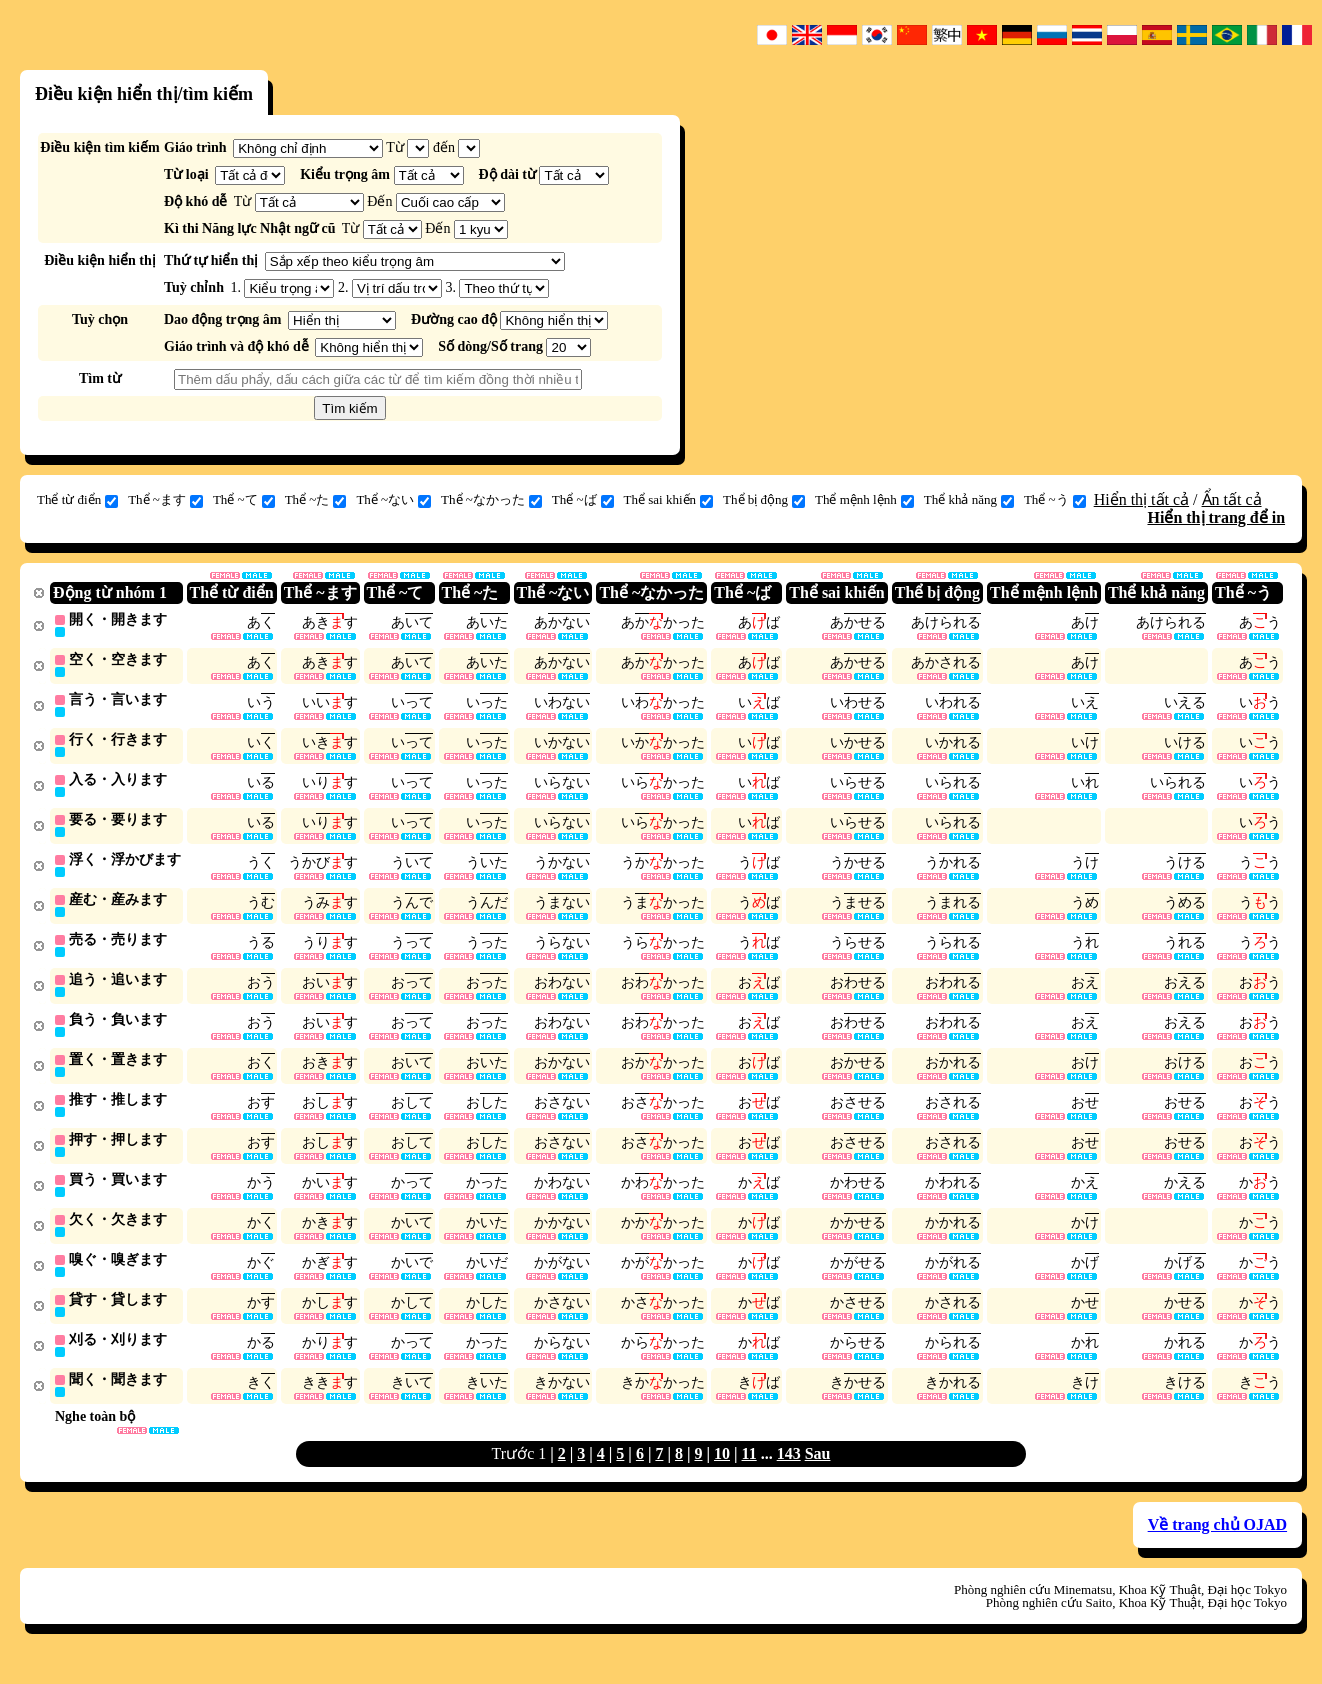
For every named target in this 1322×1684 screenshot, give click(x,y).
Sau (818, 1473)
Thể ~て (244, 500)
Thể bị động (764, 500)
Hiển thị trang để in (1216, 517)
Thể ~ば (583, 500)
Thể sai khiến (669, 500)
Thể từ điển (77, 500)
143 (789, 1473)
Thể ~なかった (491, 500)
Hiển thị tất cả (1141, 499)
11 (749, 1473)
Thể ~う (1055, 500)
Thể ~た (316, 500)
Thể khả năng (969, 500)
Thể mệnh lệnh (864, 500)
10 (722, 1473)
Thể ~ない (393, 500)
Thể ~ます (165, 500)
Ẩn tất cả (1232, 499)
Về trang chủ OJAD (1217, 1544)
